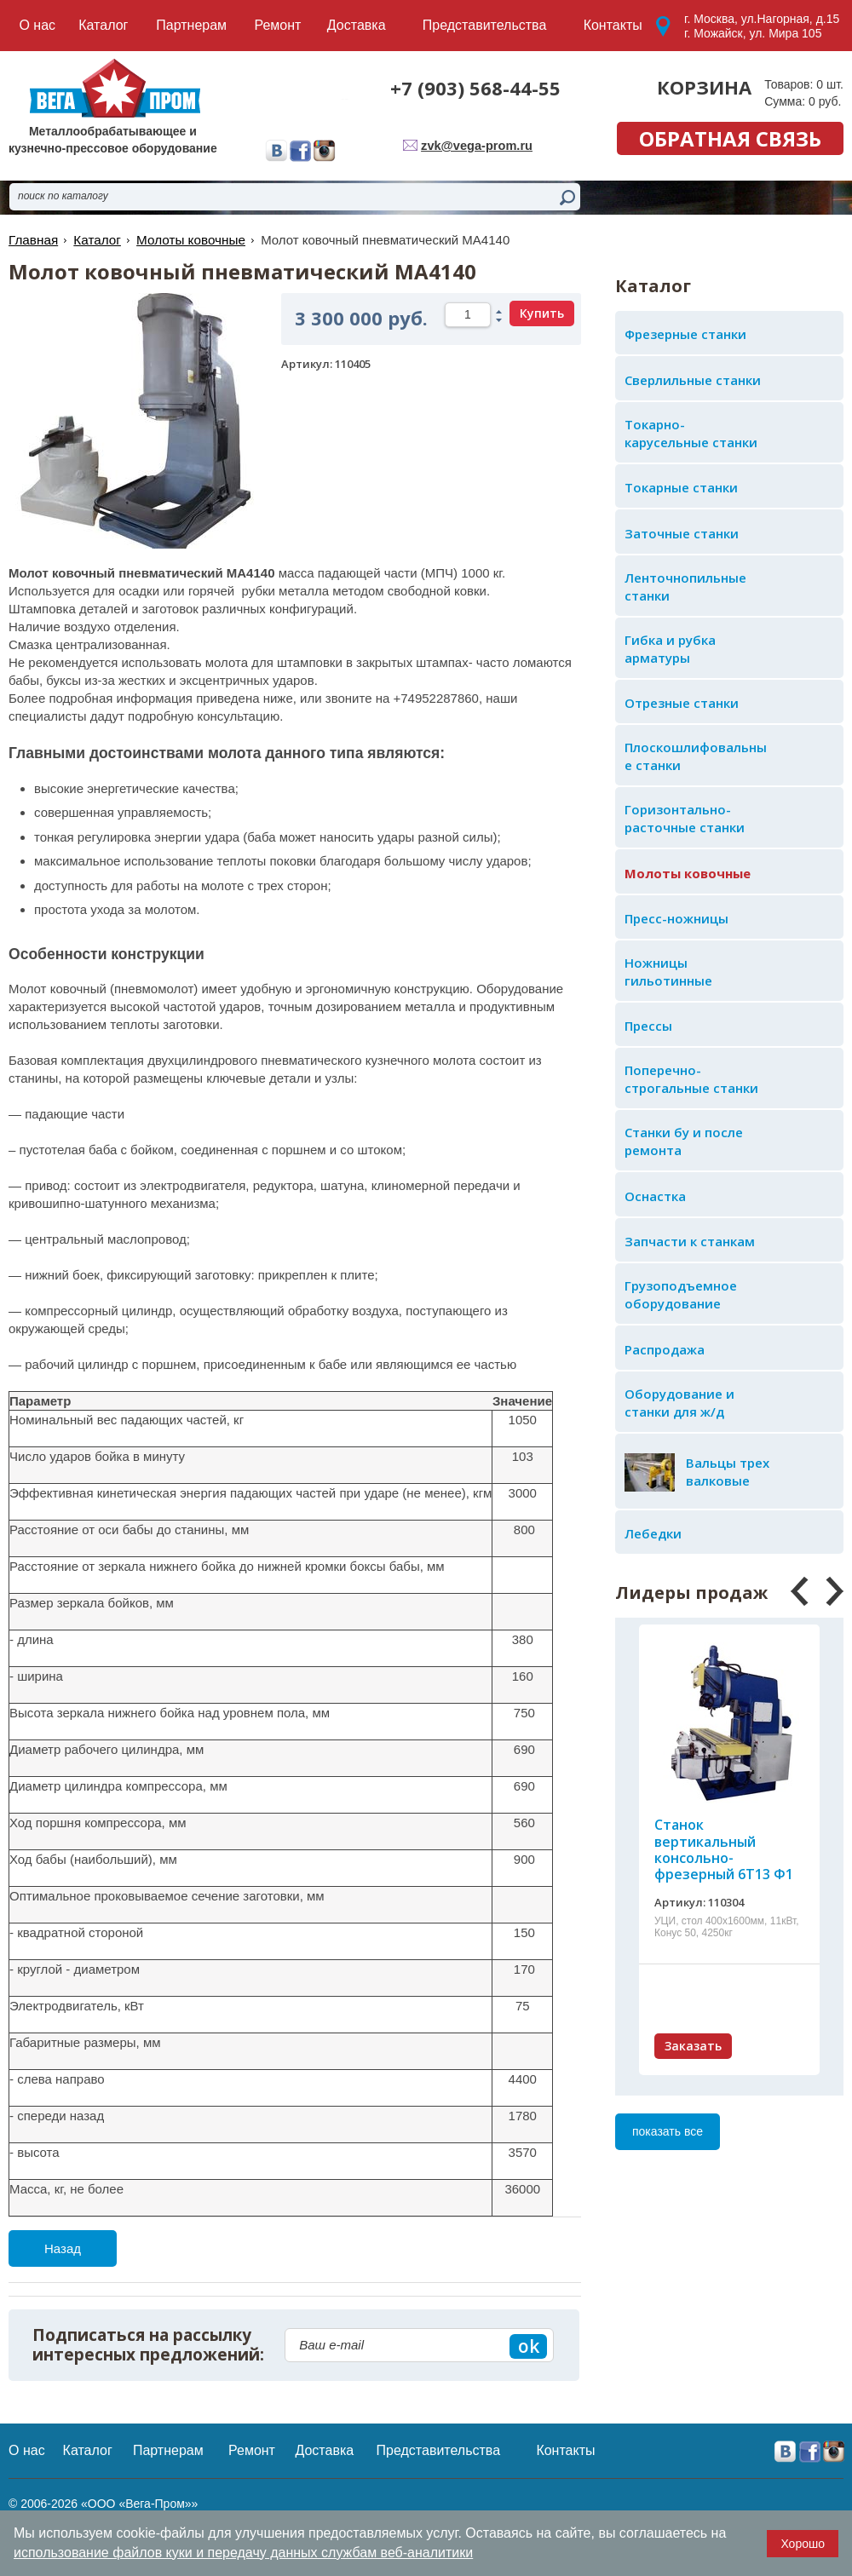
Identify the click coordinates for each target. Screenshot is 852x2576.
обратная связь (730, 138)
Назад (62, 2248)
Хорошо (802, 2543)
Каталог (95, 240)
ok (528, 2346)
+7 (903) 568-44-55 (475, 88)
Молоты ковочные (188, 240)
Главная (33, 240)
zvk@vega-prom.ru (478, 145)
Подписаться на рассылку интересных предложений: (148, 2345)
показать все (667, 2131)
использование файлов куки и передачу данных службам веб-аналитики (243, 2552)
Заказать (693, 2046)
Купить (542, 313)
